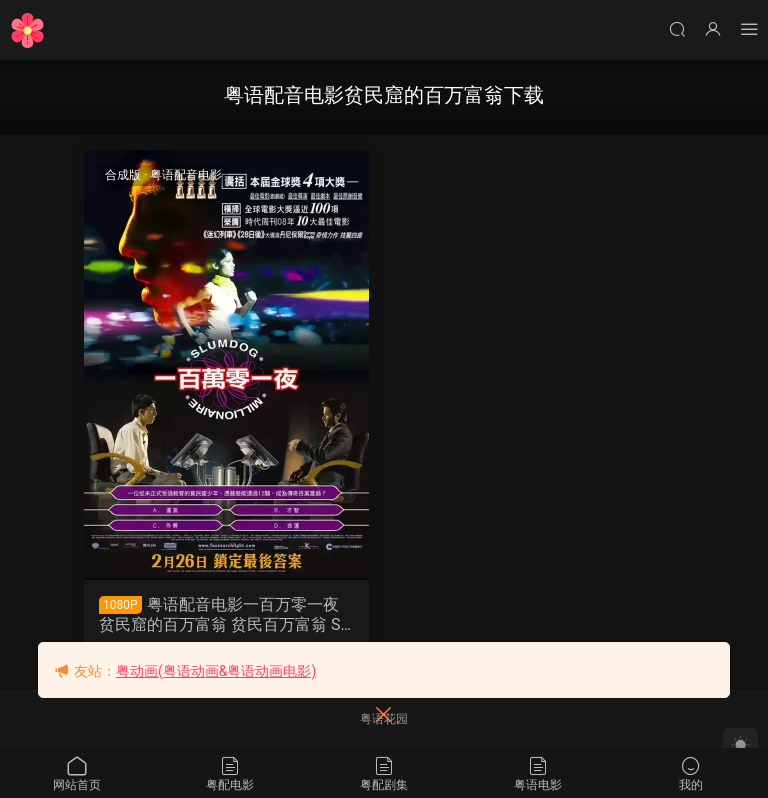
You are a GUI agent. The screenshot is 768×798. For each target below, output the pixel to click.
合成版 (123, 175)
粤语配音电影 (186, 175)
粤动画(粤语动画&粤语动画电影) (216, 671)
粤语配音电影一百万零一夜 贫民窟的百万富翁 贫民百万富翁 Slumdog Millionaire (226, 615)
